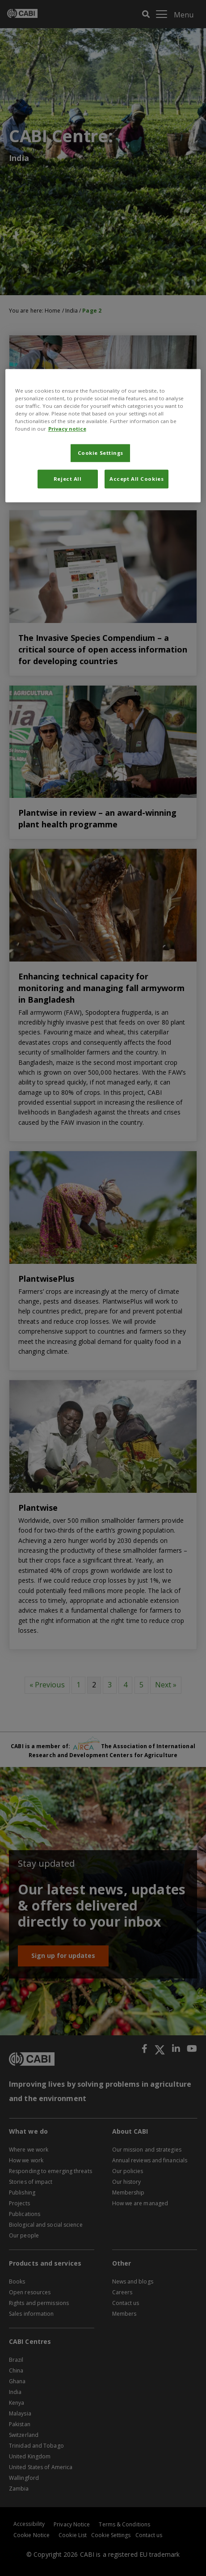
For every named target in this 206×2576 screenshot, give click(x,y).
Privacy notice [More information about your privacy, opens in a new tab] (67, 429)
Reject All (68, 479)
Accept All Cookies (136, 479)
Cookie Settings (101, 453)
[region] (103, 435)
